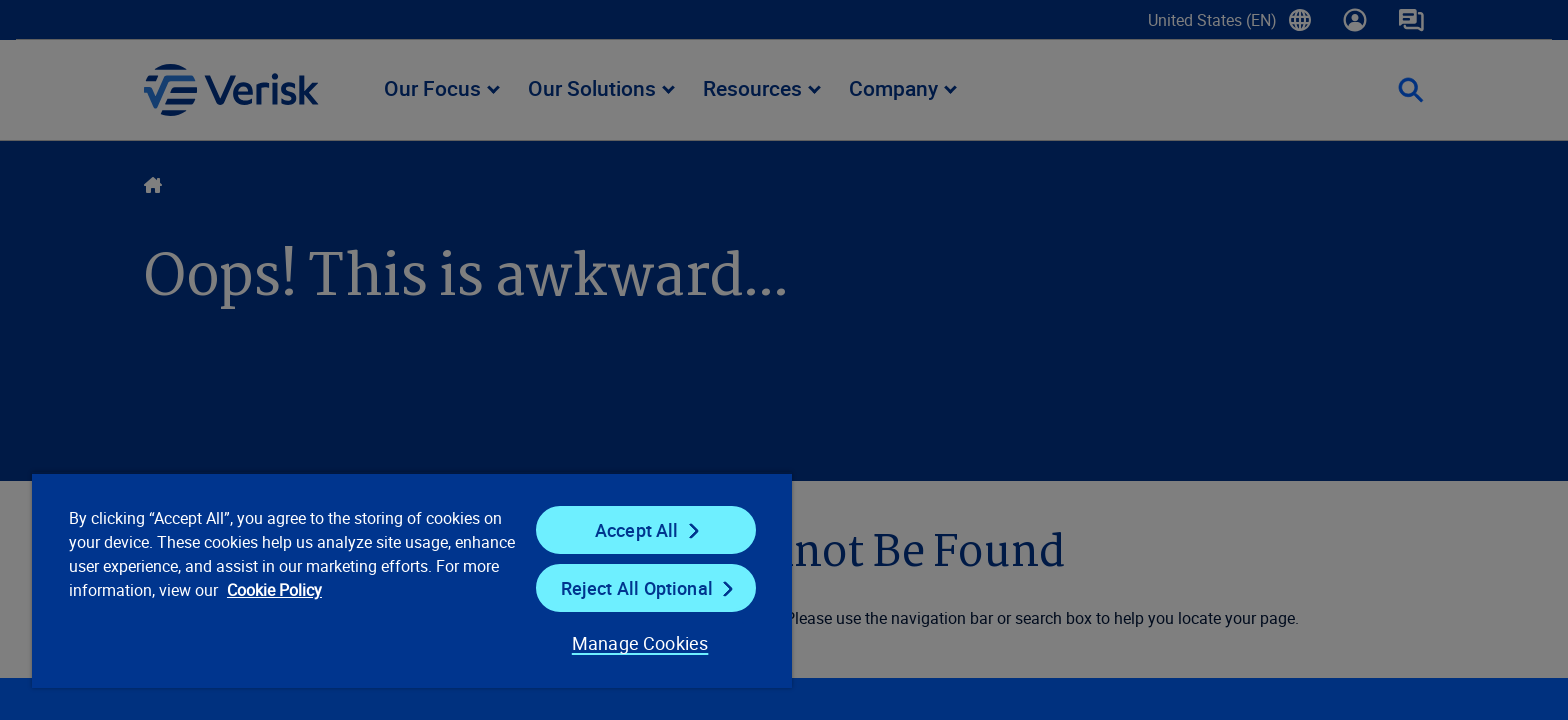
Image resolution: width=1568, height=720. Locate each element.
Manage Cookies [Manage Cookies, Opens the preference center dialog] (640, 643)
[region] (412, 580)
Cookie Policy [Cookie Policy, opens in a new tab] (274, 590)
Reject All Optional (637, 588)
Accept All (637, 530)
